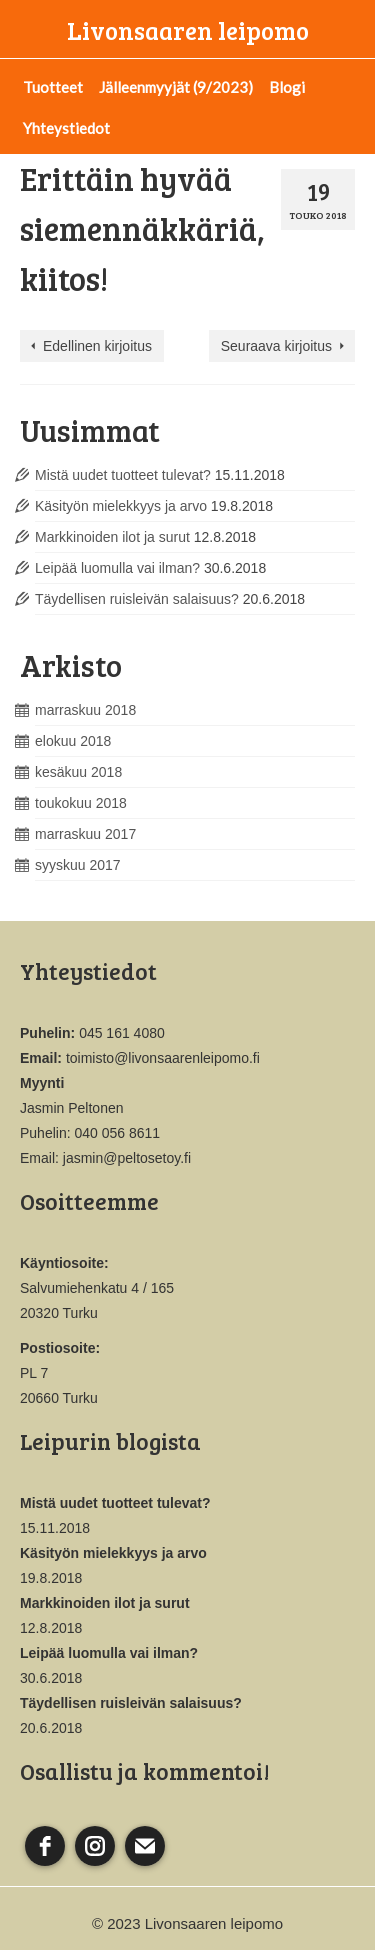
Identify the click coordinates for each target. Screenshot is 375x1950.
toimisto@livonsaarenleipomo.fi (163, 1058)
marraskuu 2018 (85, 710)
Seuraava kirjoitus (276, 346)
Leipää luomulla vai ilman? (117, 568)
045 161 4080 (122, 1033)
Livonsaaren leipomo (188, 30)
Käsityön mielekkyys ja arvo (121, 506)
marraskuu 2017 (85, 834)
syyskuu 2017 (78, 865)
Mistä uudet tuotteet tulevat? (123, 475)
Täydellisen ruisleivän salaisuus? (137, 599)
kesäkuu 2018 (78, 772)
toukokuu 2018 (81, 803)
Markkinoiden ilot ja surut (112, 537)
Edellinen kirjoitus (97, 346)
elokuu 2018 (73, 741)
